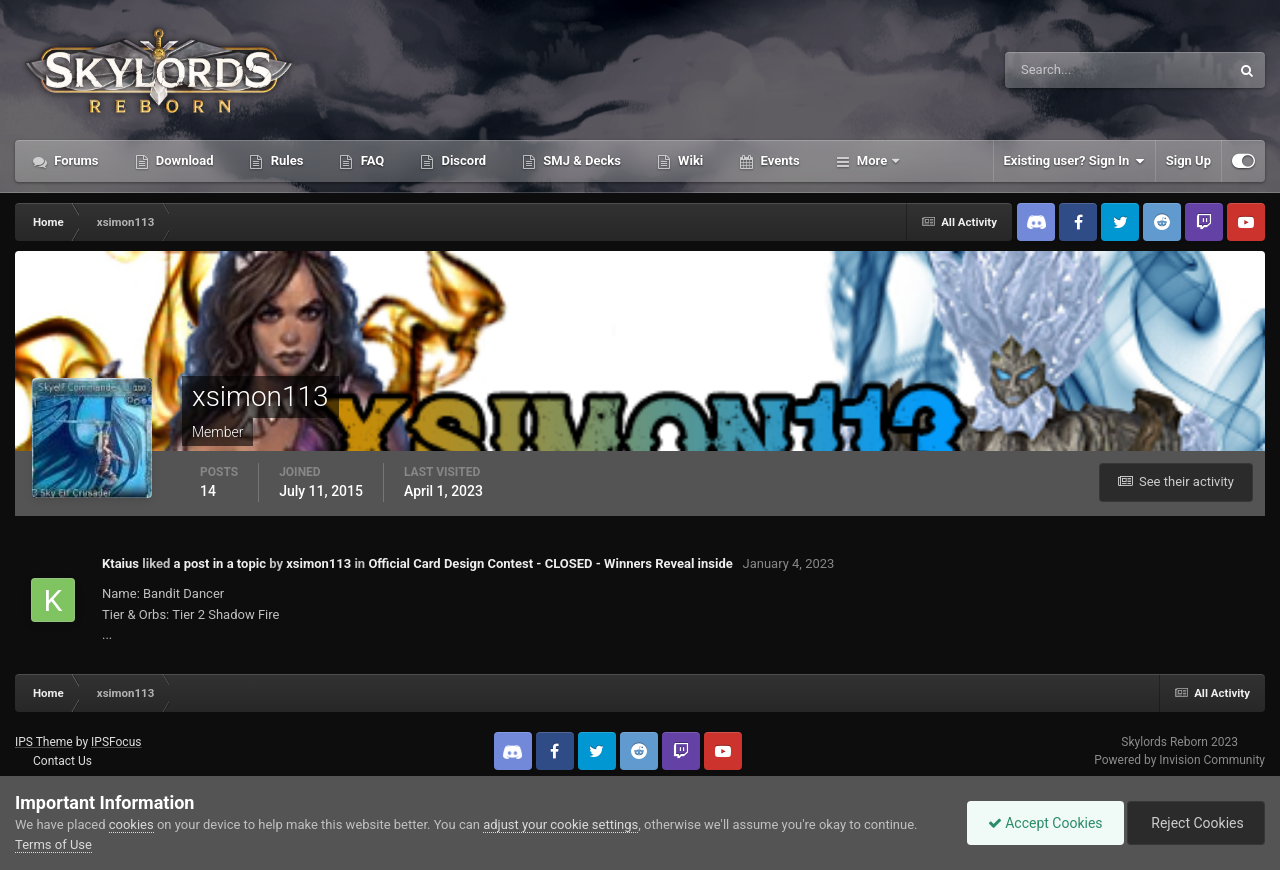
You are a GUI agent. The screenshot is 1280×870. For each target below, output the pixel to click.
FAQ (370, 160)
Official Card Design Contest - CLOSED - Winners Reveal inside (550, 563)
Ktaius (120, 563)
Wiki (689, 160)
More (872, 160)
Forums (75, 160)
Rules (285, 160)
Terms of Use (53, 844)
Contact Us (62, 761)
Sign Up (1188, 160)
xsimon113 (318, 563)
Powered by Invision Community (1179, 760)
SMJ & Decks (580, 160)
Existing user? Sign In (1074, 161)
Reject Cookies (1196, 823)
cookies (131, 824)
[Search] (1056, 70)
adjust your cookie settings (560, 824)
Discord (462, 160)
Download (183, 160)
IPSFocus (116, 742)
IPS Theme (44, 742)
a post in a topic (220, 563)
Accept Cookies (1045, 823)
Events (778, 160)
